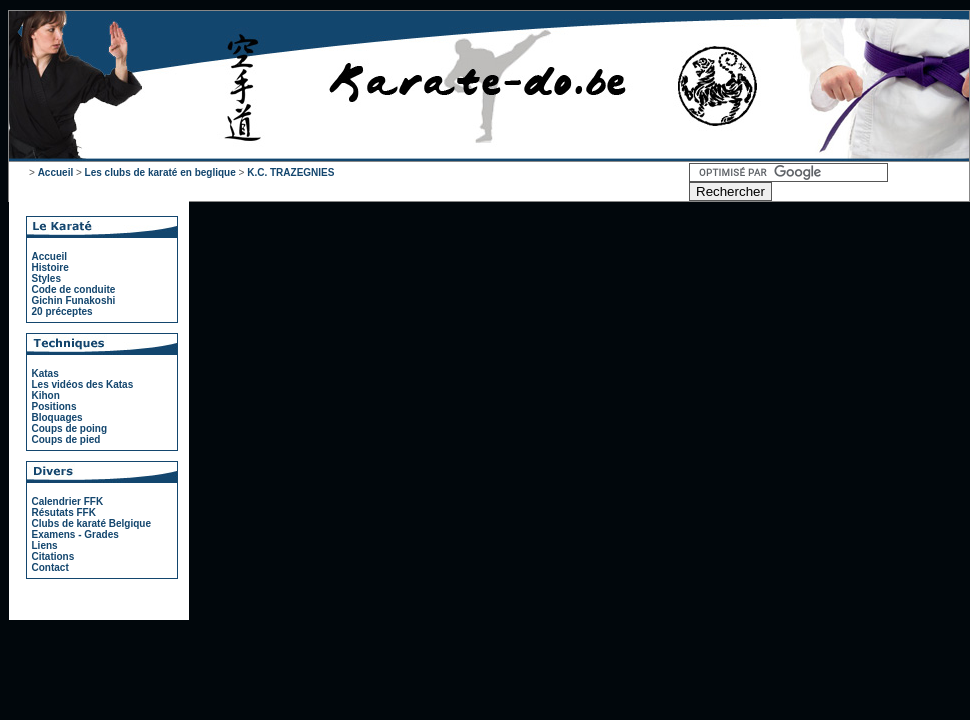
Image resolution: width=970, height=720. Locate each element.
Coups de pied (66, 439)
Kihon (46, 395)
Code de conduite (74, 289)
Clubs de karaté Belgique (91, 523)
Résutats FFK (64, 512)
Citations (53, 556)
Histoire (50, 267)
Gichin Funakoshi (74, 300)
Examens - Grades (75, 534)
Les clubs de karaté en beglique (160, 172)
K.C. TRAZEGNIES (290, 172)
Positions (54, 406)
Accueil (56, 172)
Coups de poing (70, 428)
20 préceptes (62, 311)
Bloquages (57, 417)
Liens (45, 545)
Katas (45, 373)
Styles (46, 278)
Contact (50, 567)
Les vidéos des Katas (83, 384)
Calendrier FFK (68, 501)
